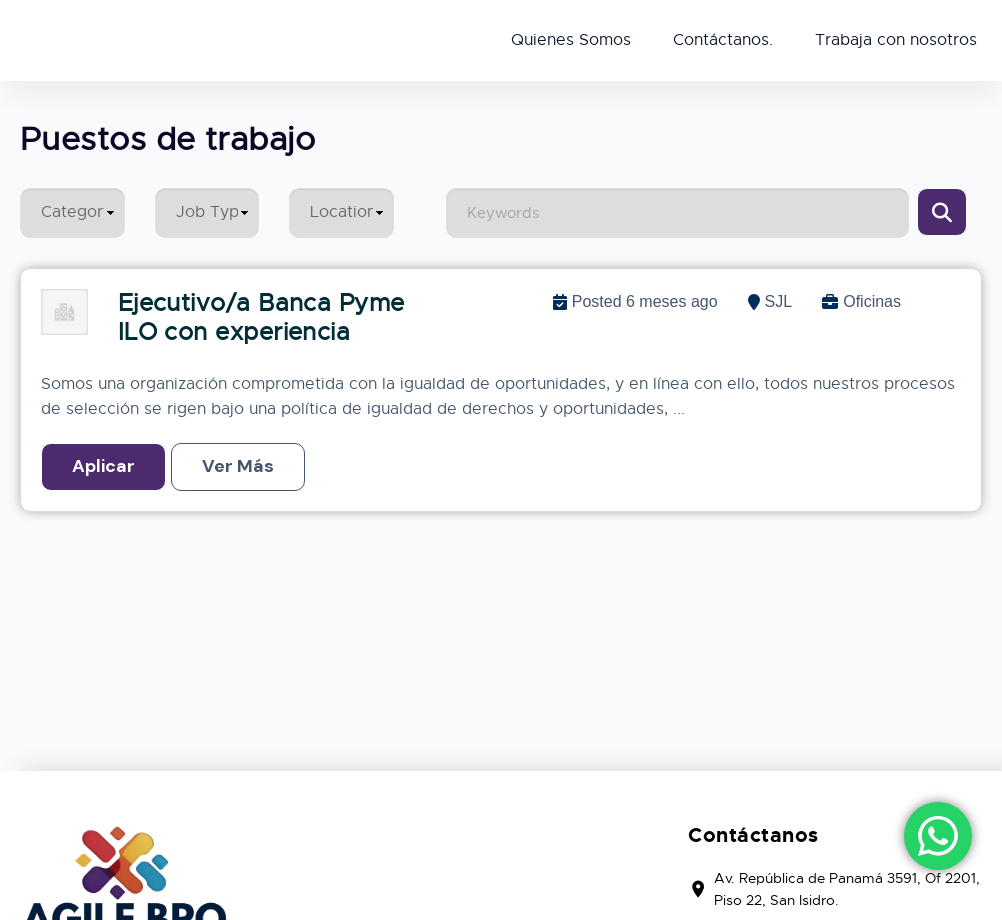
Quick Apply (103, 467)
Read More (238, 467)
